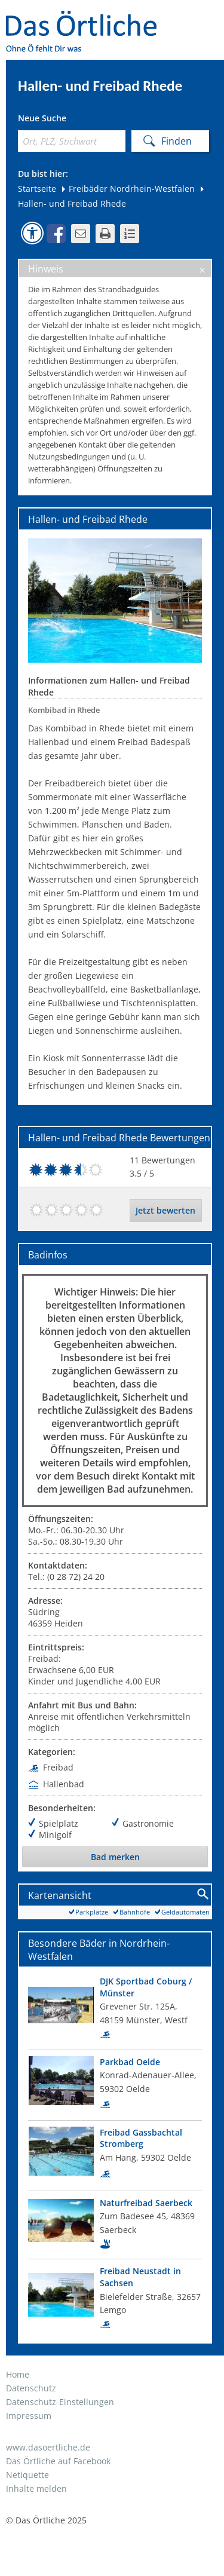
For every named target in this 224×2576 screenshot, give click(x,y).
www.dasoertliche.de (48, 2447)
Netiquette (27, 2474)
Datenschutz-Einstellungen (60, 2401)
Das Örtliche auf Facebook (58, 2461)
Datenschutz (31, 2388)
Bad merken (115, 1857)
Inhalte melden (36, 2488)
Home (17, 2374)
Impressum (28, 2415)
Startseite (37, 188)
